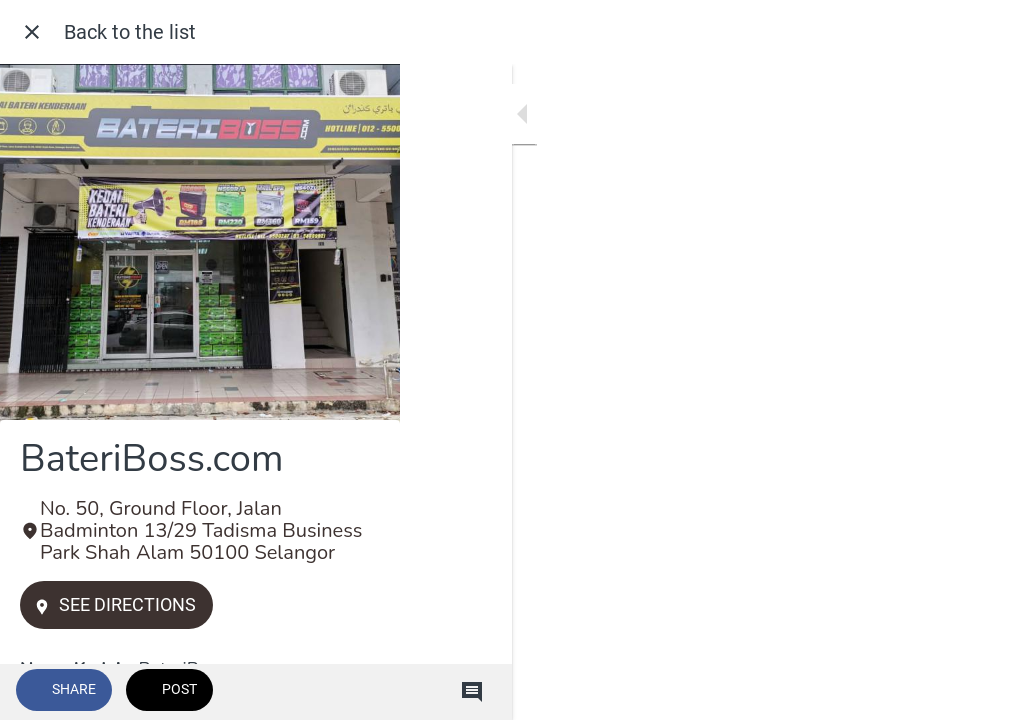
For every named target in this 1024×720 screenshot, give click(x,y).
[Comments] (984, 692)
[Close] (32, 32)
